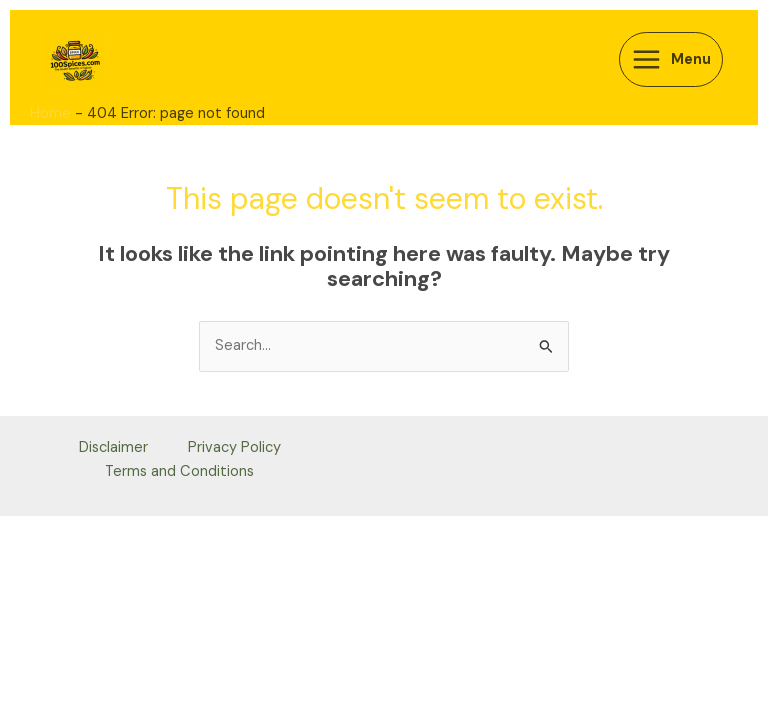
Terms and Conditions (179, 471)
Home (50, 113)
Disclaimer (113, 447)
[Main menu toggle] (671, 59)
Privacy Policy (234, 447)
